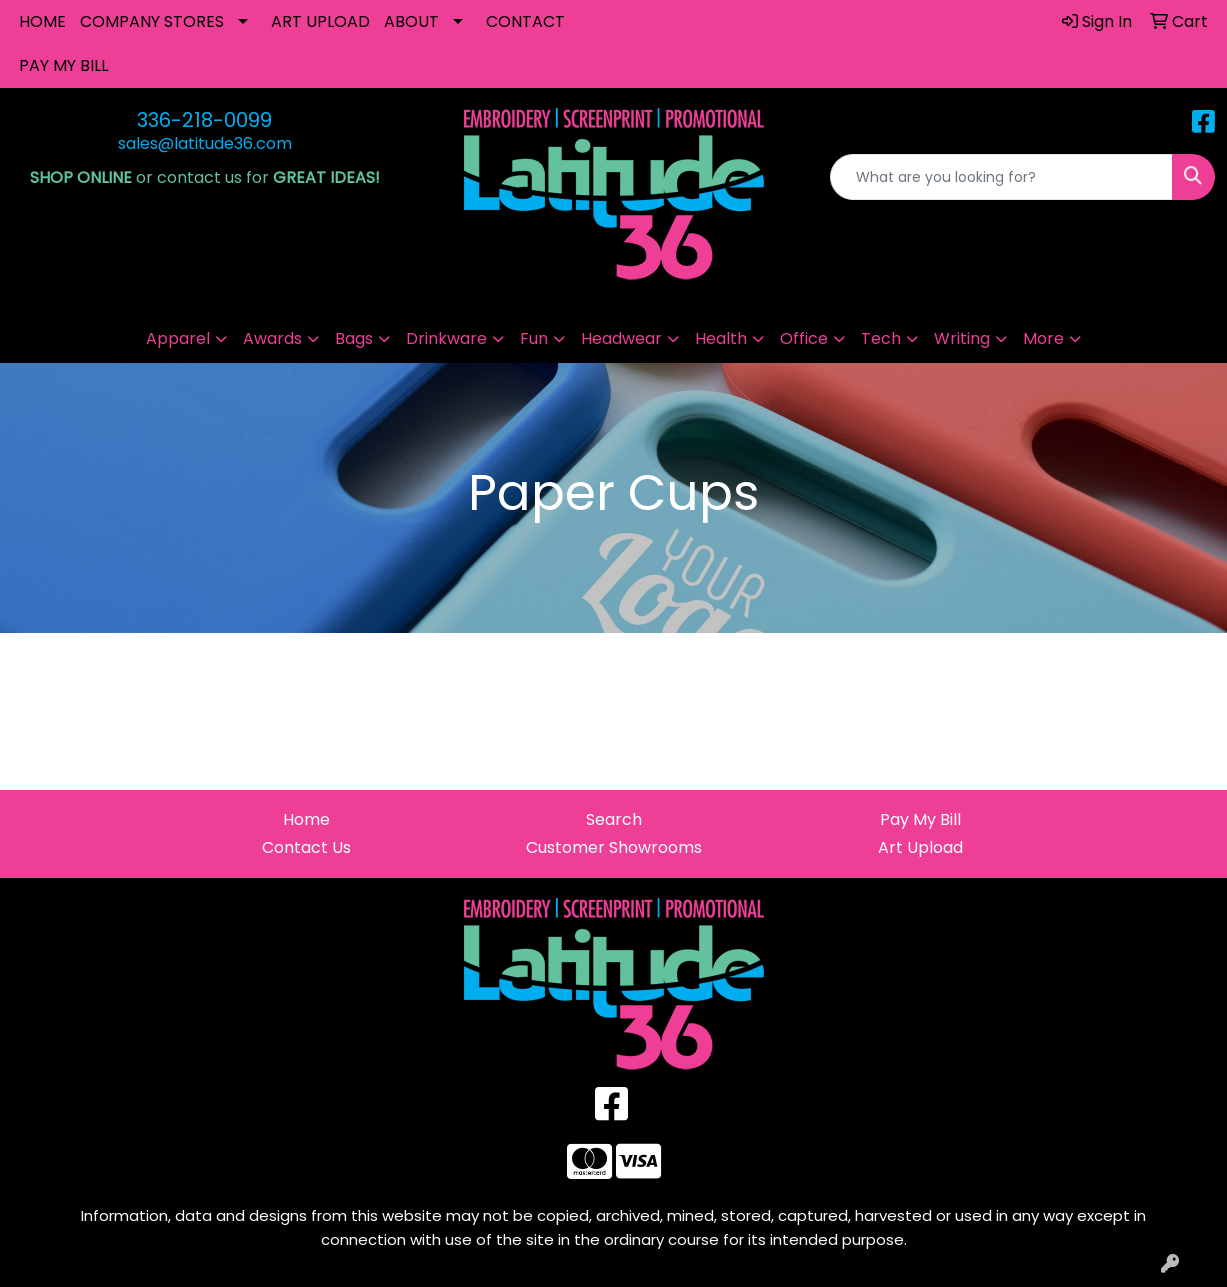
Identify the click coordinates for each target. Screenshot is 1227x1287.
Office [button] (804, 338)
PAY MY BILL (63, 65)
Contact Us (306, 847)
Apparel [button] (178, 338)
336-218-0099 (204, 120)
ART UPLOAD (320, 21)
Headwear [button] (621, 338)
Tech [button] (881, 338)
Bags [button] (354, 338)
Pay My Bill (920, 819)
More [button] (1043, 338)
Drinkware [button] (446, 338)
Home (306, 819)
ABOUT (411, 21)
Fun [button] (534, 338)
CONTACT (525, 21)
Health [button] (721, 338)
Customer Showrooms (614, 847)
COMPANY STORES (152, 21)
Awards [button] (272, 338)
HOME (42, 21)
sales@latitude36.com (205, 143)
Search (614, 819)
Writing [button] (962, 338)
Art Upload (920, 847)
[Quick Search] (1001, 177)
